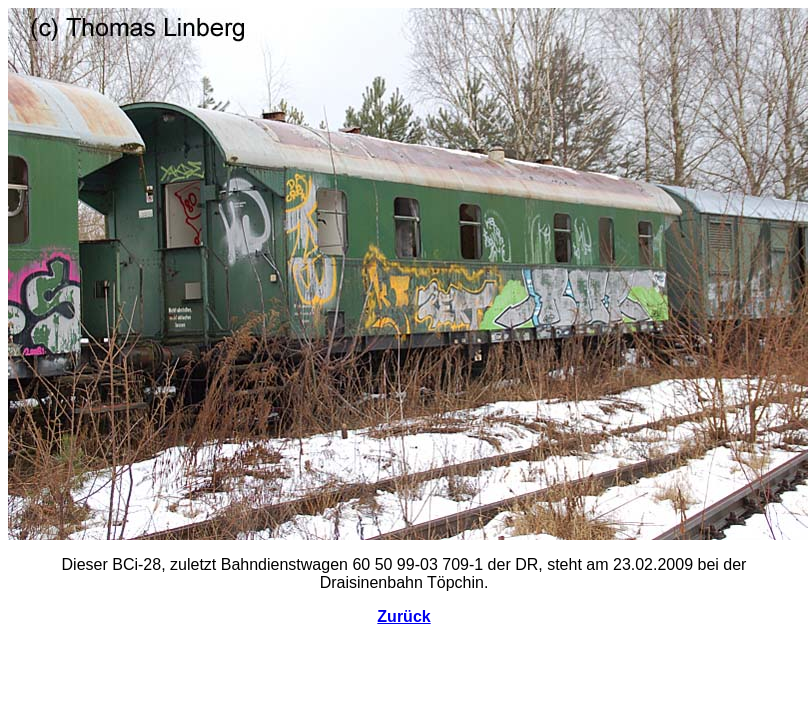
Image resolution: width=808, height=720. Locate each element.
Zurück (403, 616)
